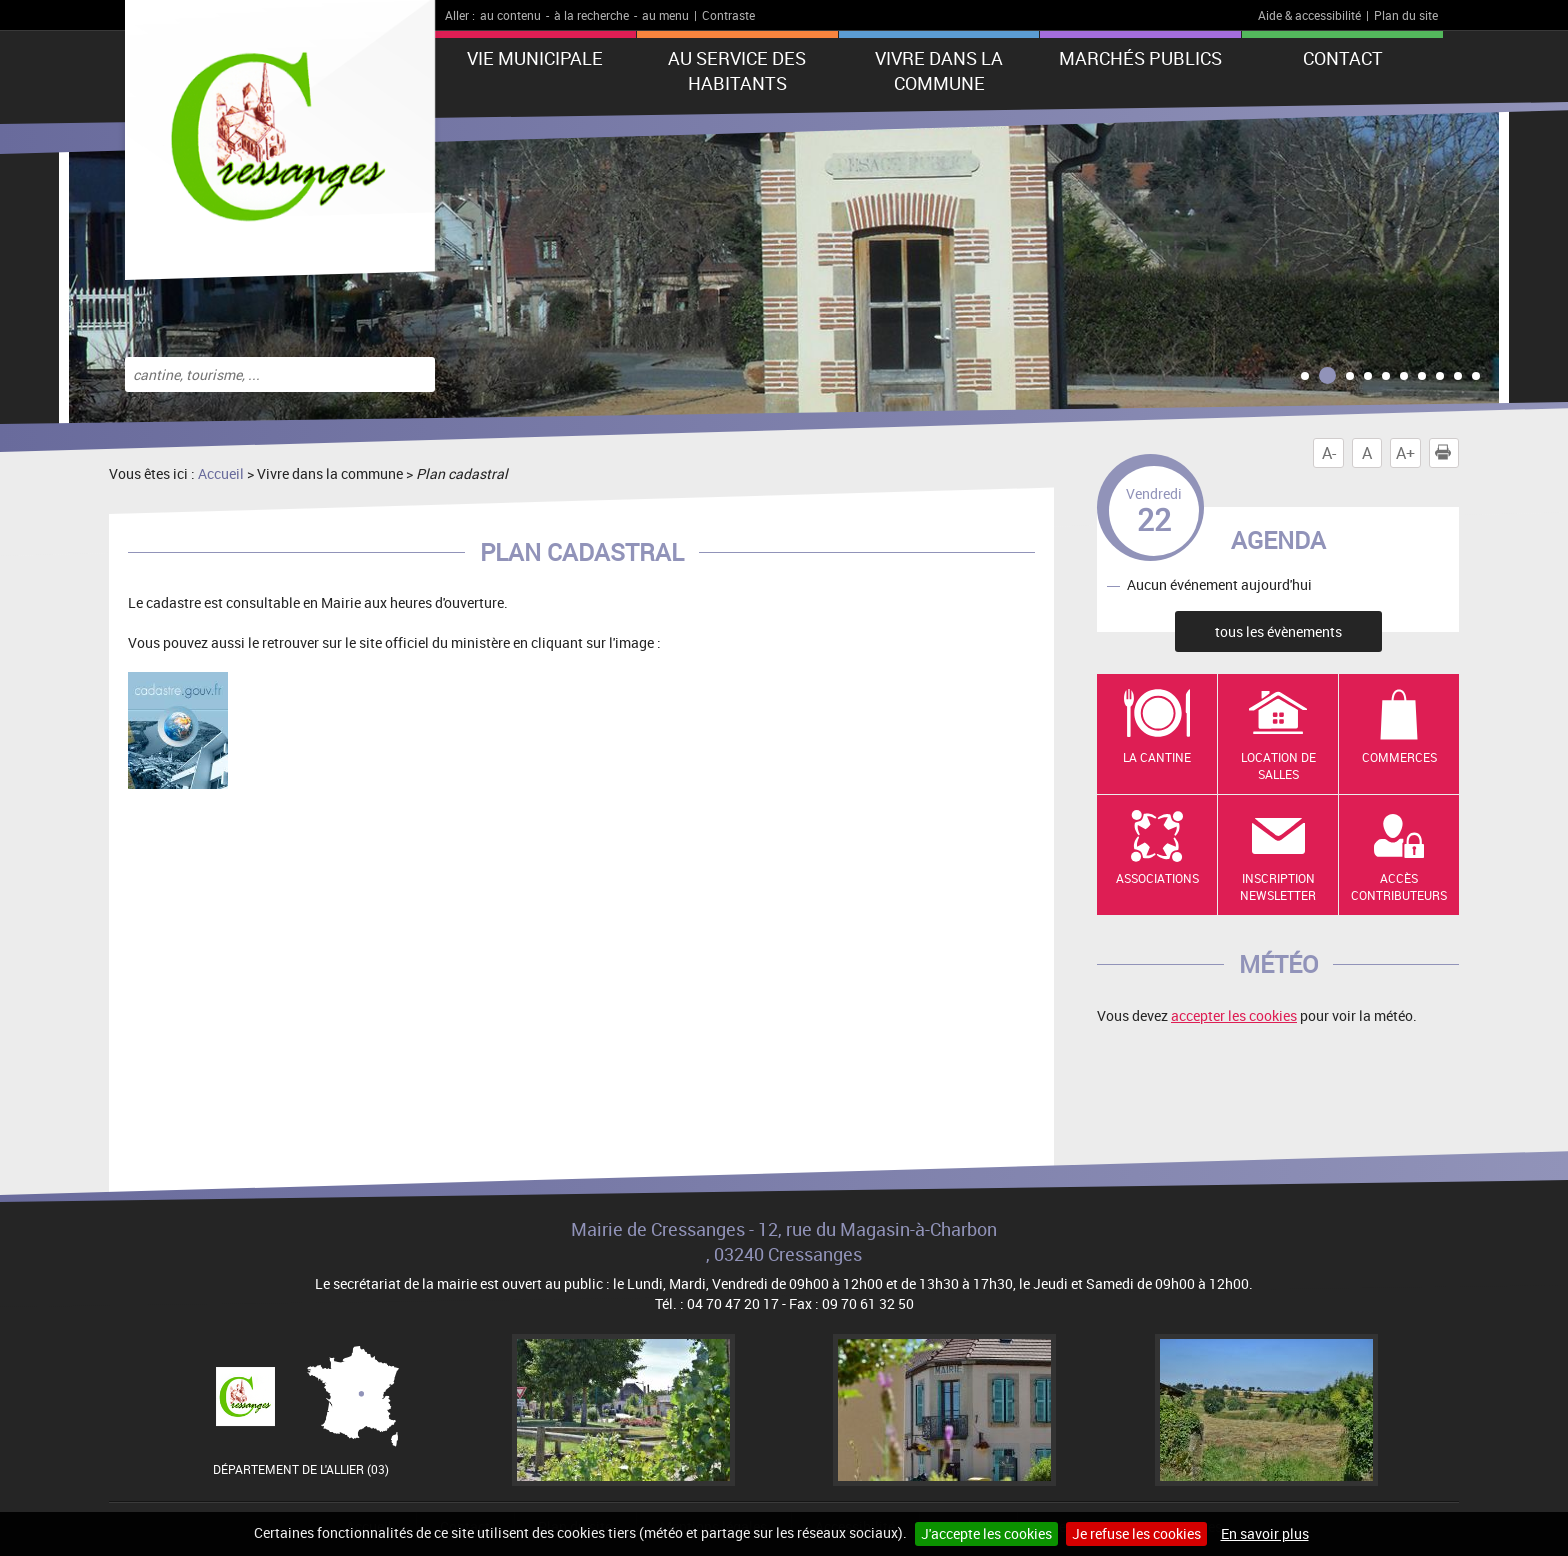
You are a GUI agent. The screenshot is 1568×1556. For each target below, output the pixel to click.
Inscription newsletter (1278, 886)
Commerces (1399, 757)
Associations (1157, 878)
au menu (665, 15)
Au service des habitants (737, 70)
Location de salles (1278, 765)
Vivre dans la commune (939, 70)
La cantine (1157, 757)
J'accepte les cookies (986, 1533)
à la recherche (591, 15)
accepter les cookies (1234, 1015)
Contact (1343, 58)
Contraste (728, 15)
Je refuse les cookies (1136, 1533)
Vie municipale (535, 58)
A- (1329, 453)
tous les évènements (1278, 631)
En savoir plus (1265, 1533)
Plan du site (1406, 15)
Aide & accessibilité (1309, 15)
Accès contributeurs (1399, 886)
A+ (1405, 453)
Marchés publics (1140, 58)
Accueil (221, 473)
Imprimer (1447, 453)
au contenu (510, 15)
